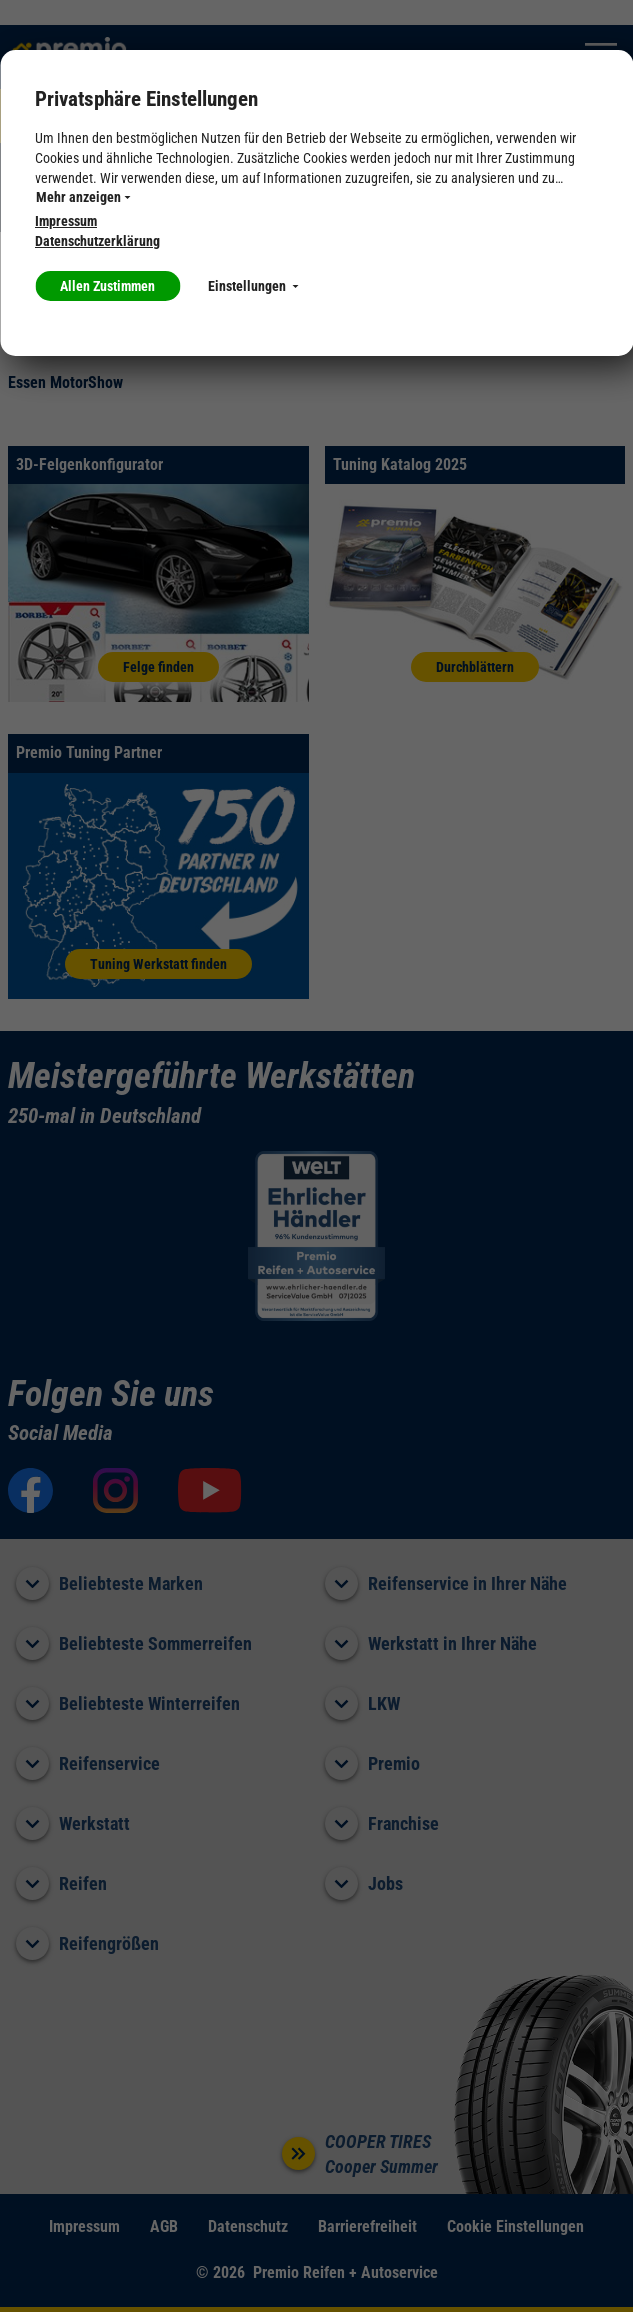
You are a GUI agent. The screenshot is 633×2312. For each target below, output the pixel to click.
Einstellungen (253, 286)
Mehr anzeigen (83, 197)
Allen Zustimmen (107, 286)
